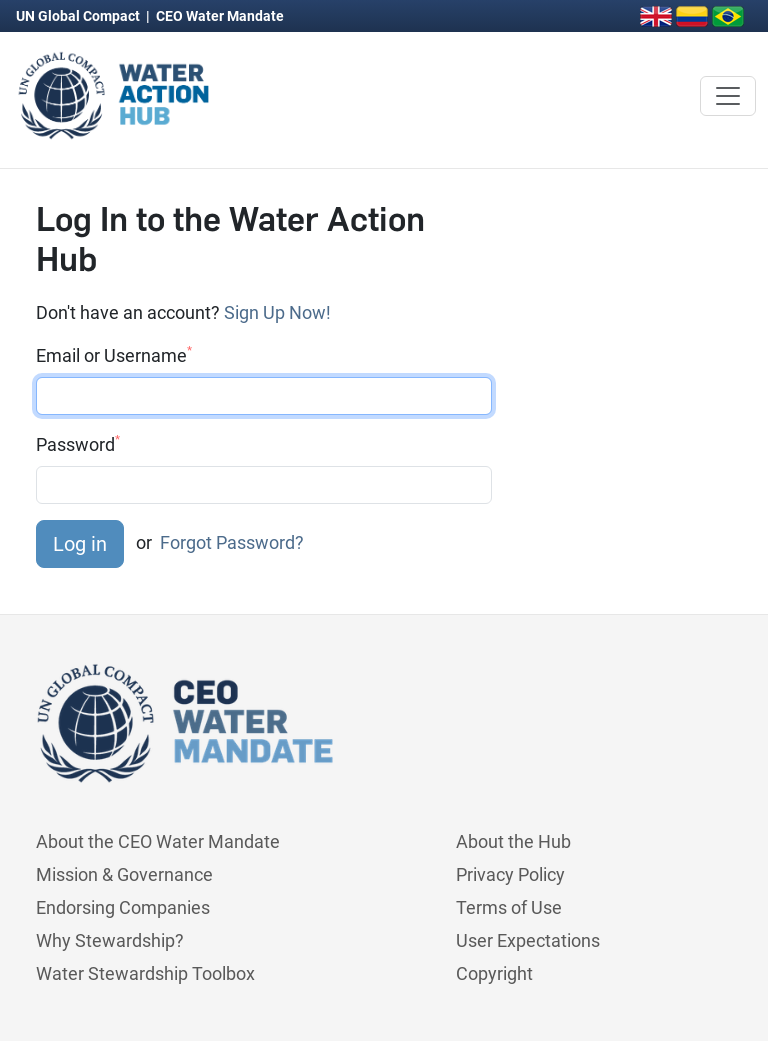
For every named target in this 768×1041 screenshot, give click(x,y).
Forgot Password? (232, 542)
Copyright (494, 973)
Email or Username (114, 355)
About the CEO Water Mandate (158, 841)
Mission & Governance (124, 874)
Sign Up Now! (277, 312)
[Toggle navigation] (728, 96)
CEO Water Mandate (220, 16)
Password (78, 444)
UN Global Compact (79, 16)
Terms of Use (509, 907)
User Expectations (528, 940)
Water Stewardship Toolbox (145, 973)
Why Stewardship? (110, 940)
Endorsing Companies (123, 907)
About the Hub (513, 841)
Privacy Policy (510, 874)
